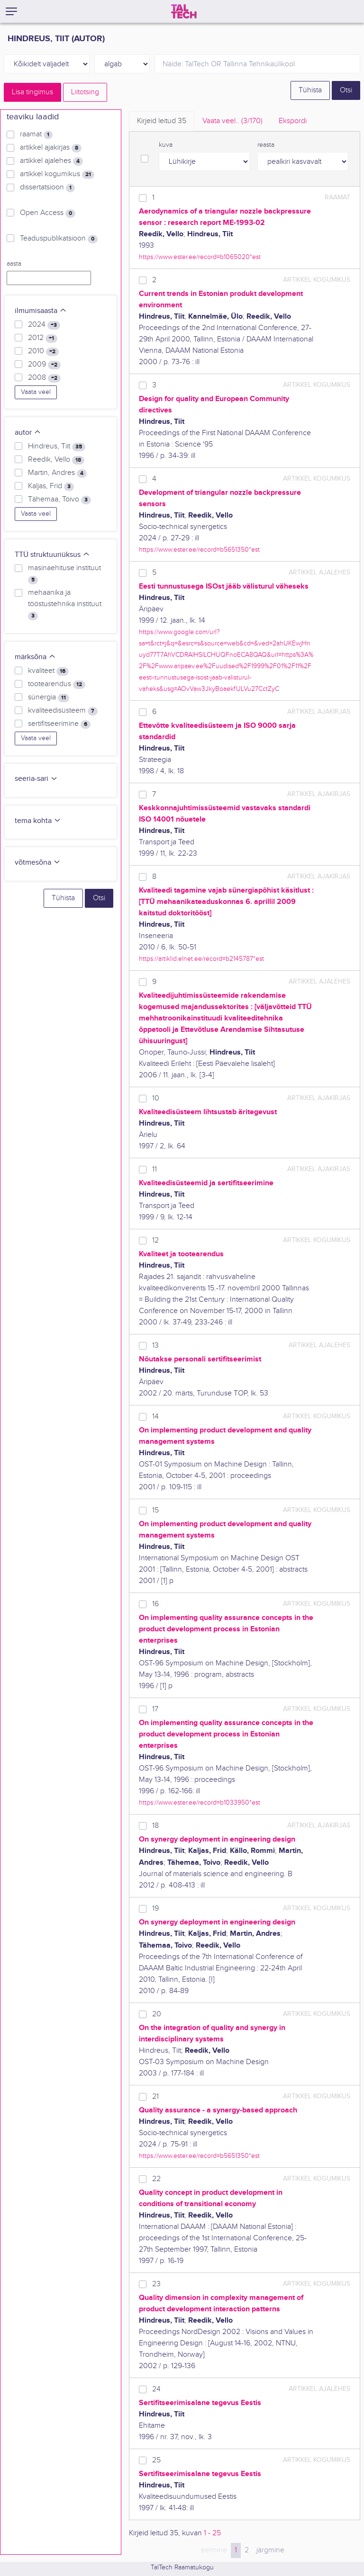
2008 (44, 378)
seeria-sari (36, 778)
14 (155, 1416)
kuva (166, 145)
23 (156, 2284)
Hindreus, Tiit (56, 446)
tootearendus (56, 684)
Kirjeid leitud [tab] (161, 120)
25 (156, 2460)
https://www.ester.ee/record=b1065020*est (200, 257)
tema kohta (38, 820)
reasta (265, 145)
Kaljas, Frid (51, 486)
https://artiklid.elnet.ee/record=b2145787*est (201, 959)
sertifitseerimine (59, 724)
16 (155, 1604)
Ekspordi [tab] (293, 120)
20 (156, 2014)
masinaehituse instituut (64, 574)
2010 (43, 351)
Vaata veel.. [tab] (232, 120)
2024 (44, 325)
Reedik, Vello (56, 460)
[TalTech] (184, 11)
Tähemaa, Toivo (59, 499)
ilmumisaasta (41, 310)
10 (155, 1098)
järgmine (270, 2550)
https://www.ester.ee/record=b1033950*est (199, 1802)
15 (155, 1510)
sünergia (48, 697)
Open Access (47, 213)
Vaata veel (36, 392)
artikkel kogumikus (57, 174)
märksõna (35, 657)
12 (155, 1240)
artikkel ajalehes (51, 161)
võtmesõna (38, 862)
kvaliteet (48, 671)
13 (155, 1345)
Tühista (310, 90)
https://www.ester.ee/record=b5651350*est (199, 550)
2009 (44, 364)
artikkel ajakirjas (51, 147)
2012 (42, 338)
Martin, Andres (57, 473)
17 (155, 1709)
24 (156, 2389)
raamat (36, 134)
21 (155, 2096)
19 (155, 1908)
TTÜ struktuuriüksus (52, 554)
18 (155, 1825)
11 (154, 1169)
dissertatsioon (47, 187)
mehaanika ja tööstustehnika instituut (64, 604)
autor (28, 432)
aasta (14, 264)
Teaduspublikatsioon (59, 238)
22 (156, 2178)
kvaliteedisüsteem (63, 711)
